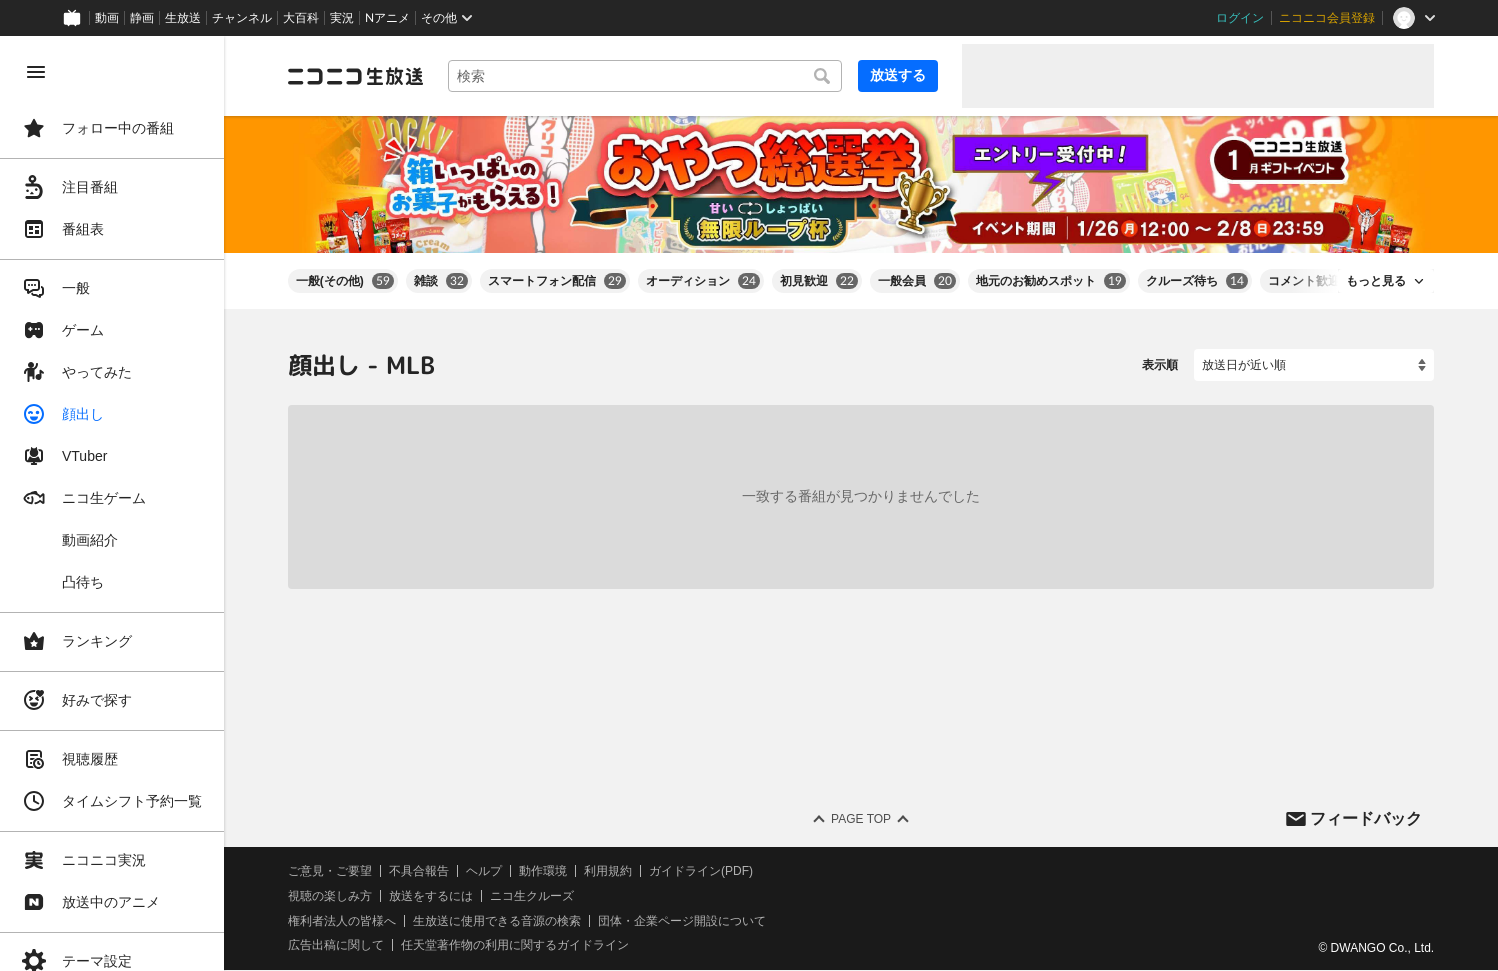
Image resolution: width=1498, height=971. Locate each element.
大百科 (301, 18)
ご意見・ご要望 (330, 871)
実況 (342, 18)
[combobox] (645, 76)
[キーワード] (645, 76)
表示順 (1160, 365)
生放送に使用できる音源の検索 (497, 921)
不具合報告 (419, 871)
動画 (107, 18)
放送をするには (431, 896)
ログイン (1240, 18)
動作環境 (543, 871)
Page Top (861, 819)
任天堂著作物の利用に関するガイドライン (515, 946)
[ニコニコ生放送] (356, 76)
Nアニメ (387, 18)
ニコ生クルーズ (532, 896)
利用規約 (608, 871)
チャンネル (242, 18)
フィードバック (1366, 818)
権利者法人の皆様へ (342, 921)
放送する (898, 75)
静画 (142, 18)
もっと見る (1376, 281)
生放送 (183, 18)
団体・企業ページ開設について (682, 921)
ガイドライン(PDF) (701, 871)
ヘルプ (484, 871)
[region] (112, 503)
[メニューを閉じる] (36, 72)
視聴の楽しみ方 (330, 896)
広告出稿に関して (336, 946)
